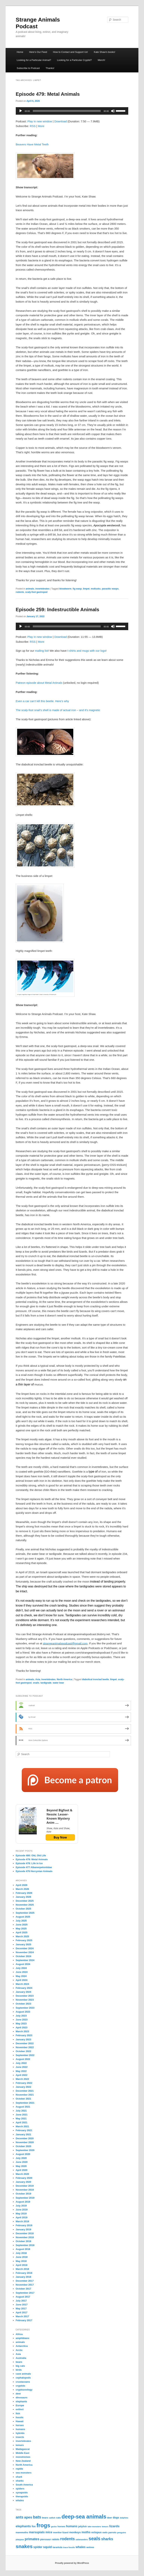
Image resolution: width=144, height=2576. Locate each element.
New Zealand (23, 2460)
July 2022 (21, 2063)
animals (30, 588)
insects (20, 2437)
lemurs (20, 2445)
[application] (72, 111)
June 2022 (22, 2067)
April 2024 (21, 1980)
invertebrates (42, 588)
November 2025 (25, 1904)
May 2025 (21, 1928)
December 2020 (25, 2138)
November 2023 (25, 1999)
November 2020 (25, 2142)
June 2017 (22, 2304)
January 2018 (23, 2276)
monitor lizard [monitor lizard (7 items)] (60, 2532)
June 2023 (22, 2019)
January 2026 (23, 1896)
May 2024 (21, 1976)
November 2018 (25, 2237)
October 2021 (23, 2098)
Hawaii (19, 2421)
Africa (19, 2334)
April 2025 (21, 1932)
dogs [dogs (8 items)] (116, 2517)
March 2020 (22, 2174)
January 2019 (23, 2229)
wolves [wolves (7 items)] (90, 2547)
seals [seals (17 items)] (94, 2538)
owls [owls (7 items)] (105, 2532)
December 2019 (25, 2185)
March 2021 (22, 2126)
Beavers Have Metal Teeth (32, 144)
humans (20, 2429)
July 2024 (21, 1968)
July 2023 (21, 2015)
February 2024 (24, 1988)
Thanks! (50, 68)
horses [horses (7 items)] (61, 2526)
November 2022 (25, 2047)
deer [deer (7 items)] (109, 2517)
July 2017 (21, 2300)
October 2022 (23, 2051)
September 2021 (25, 2102)
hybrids (20, 2433)
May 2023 (21, 2023)
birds (19, 2369)
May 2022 (21, 2071)
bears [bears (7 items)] (45, 2517)
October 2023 (23, 2003)
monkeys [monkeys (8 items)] (75, 2532)
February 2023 (24, 2035)
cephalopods (23, 2377)
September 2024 (25, 1960)
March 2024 (22, 1984)
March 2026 (22, 1889)
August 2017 (23, 2296)
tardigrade (46, 1682)
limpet (86, 588)
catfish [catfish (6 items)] (52, 2518)
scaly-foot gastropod (36, 592)
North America (64, 1679)
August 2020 (23, 2154)
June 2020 (22, 2162)
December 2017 (25, 2280)
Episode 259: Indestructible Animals (57, 609)
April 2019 (21, 2217)
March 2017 (22, 2316)
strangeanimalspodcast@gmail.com (65, 1643)
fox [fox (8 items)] (34, 2526)
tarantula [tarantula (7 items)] (57, 2547)
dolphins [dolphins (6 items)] (124, 2518)
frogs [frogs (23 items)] (43, 2525)
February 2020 (24, 2178)
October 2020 (23, 2146)
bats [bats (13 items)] (37, 2517)
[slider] (66, 111)
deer (18, 2393)
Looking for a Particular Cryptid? (74, 60)
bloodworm (65, 588)
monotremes (23, 2457)
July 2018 (21, 2253)
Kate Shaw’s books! (104, 52)
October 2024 (23, 1956)
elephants (21, 2401)
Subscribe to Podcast (28, 68)
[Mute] (113, 111)
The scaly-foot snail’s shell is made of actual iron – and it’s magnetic (58, 710)
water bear (58, 1682)
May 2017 (21, 2308)
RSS (33, 126)
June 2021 (22, 2114)
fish (18, 2413)
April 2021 (21, 2122)
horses (20, 2425)
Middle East (22, 2453)
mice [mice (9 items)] (48, 2532)
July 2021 (21, 2110)
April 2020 (21, 2170)
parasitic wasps (110, 588)
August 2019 (23, 2201)
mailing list (41, 650)
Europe (20, 2405)
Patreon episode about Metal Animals (39, 682)
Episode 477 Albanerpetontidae (34, 1867)
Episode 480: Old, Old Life (31, 1855)
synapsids (22, 2492)
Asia (37, 1679)
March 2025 (22, 1936)
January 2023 (23, 2039)
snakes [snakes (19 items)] (24, 2546)
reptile (19, 2468)
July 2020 (21, 2158)
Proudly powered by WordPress (72, 2563)
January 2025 (23, 1944)
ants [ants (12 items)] (19, 2517)
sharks (20, 2480)
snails (36, 1682)
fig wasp (77, 588)
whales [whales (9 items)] (81, 2547)
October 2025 (23, 1908)
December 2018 (25, 2233)
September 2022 (25, 2055)
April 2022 (21, 2075)
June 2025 (22, 1924)
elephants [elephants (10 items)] (23, 2526)
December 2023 (25, 1995)
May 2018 (21, 2261)
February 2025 (24, 1940)
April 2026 (21, 1885)
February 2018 (24, 2273)
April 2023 (21, 2027)
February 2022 (24, 2083)
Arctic (19, 2350)
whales (20, 2500)
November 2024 (25, 1952)
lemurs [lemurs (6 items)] (105, 2526)
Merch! (101, 60)
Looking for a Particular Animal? (34, 60)
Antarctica (22, 2346)
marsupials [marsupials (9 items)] (37, 2532)
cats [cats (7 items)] (58, 2517)
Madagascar (23, 2449)
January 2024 (23, 1991)
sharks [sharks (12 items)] (107, 2539)
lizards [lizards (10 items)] (114, 2526)
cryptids (20, 2385)
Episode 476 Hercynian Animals (34, 1871)
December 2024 (25, 1948)
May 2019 (21, 2213)
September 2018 (25, 2245)
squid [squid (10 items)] (47, 2547)
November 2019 (25, 2189)
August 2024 (23, 1964)
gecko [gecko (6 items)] (54, 2526)
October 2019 (23, 2193)
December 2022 (25, 2043)
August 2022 (23, 2059)
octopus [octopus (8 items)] (96, 2532)
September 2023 (25, 2007)
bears (19, 2362)
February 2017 (24, 2320)
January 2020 (23, 2181)
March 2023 (22, 2031)
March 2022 (22, 2079)
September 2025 (25, 1912)
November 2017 (25, 2284)
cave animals (23, 2373)
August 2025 (23, 1916)
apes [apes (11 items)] (28, 2517)
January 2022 (23, 2086)
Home (20, 52)
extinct (20, 2409)
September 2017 (25, 2292)
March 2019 (22, 2221)
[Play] (20, 111)
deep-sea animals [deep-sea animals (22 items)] (84, 2517)
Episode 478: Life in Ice (29, 1863)
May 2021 (21, 2118)
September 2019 (25, 2197)
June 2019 (22, 2209)
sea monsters (24, 2472)
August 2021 (23, 2106)
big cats (20, 2365)
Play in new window (39, 121)
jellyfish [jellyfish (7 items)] (82, 2526)
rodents (20, 592)
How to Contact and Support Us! (70, 52)
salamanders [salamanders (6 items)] (82, 2539)
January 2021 (23, 2134)
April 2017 (21, 2312)
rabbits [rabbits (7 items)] (55, 2539)
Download (60, 121)
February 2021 (24, 2130)
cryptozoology (24, 2389)
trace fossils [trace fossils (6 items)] (69, 2547)
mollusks (95, 588)
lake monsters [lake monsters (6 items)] (94, 2526)
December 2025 (25, 1900)
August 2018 (23, 2249)
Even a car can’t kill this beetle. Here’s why (42, 701)
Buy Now (60, 1837)
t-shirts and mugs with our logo (87, 650)
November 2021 (25, 2094)
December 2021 (25, 2090)
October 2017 (23, 2288)
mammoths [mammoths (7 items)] (22, 2532)
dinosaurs (21, 2397)
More (41, 126)
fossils (19, 2417)
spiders (20, 2488)
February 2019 (24, 2225)
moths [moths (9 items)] (86, 2532)
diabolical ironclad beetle (95, 1679)
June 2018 (22, 2257)
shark (19, 2476)
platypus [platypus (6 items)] (20, 2539)
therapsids (22, 2496)
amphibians (22, 2338)
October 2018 (23, 2241)
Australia (21, 2358)
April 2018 (21, 2265)
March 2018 (22, 2269)
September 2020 (25, 2150)
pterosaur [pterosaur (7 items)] (45, 2539)
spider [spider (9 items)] (37, 2547)
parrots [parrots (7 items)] (112, 2532)
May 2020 (21, 2166)
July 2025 (21, 1920)
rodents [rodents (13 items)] (67, 2539)
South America (24, 2484)
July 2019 (21, 2205)
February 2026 (24, 1893)
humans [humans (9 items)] (71, 2526)
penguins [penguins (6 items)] (121, 2532)
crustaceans (23, 2381)
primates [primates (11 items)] (32, 2539)
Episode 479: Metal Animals (48, 94)
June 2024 (22, 1972)
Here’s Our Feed (38, 52)
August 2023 (23, 2011)
